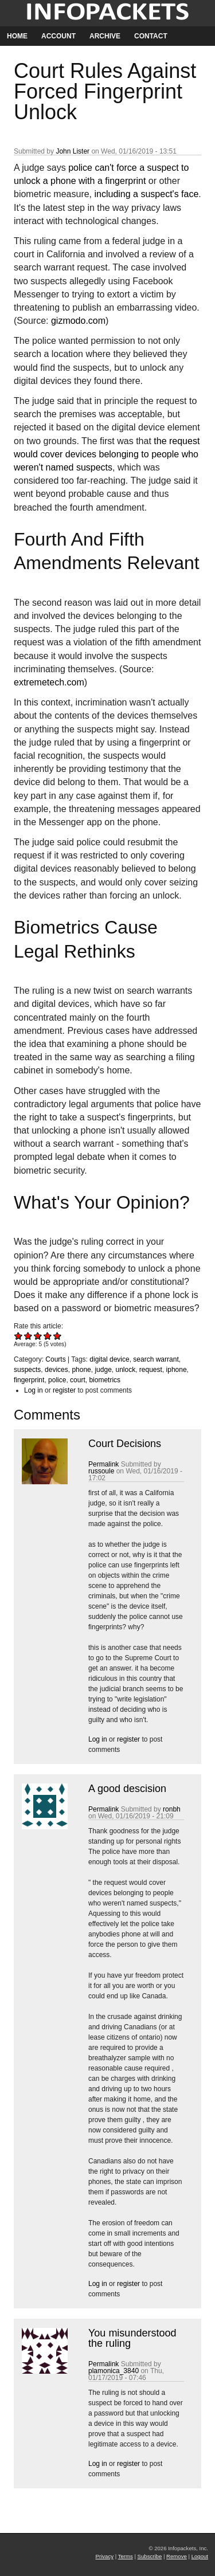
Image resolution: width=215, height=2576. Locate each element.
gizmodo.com (78, 321)
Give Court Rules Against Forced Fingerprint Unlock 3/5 (38, 1335)
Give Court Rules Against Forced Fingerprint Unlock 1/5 (19, 1335)
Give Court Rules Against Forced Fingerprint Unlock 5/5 (57, 1335)
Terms (125, 2556)
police (57, 1380)
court (77, 1380)
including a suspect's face (147, 194)
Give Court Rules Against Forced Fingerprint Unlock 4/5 (48, 1335)
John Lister (72, 151)
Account (58, 36)
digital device (109, 1359)
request (150, 1370)
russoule (101, 1471)
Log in (33, 1390)
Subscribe (150, 2556)
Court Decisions (124, 1443)
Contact (150, 36)
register (64, 1390)
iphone (176, 1370)
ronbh (172, 1809)
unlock (125, 1370)
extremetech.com (49, 682)
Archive (104, 36)
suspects (27, 1370)
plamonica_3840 (113, 2371)
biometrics (104, 1380)
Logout (199, 2556)
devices (56, 1370)
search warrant (155, 1359)
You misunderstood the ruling (132, 2338)
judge (103, 1370)
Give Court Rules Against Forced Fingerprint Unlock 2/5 (28, 1335)
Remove (176, 2556)
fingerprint (29, 1380)
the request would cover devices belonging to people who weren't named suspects (107, 454)
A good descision (127, 1788)
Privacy (105, 2556)
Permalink (103, 1464)
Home (17, 36)
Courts (55, 1359)
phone (81, 1370)
